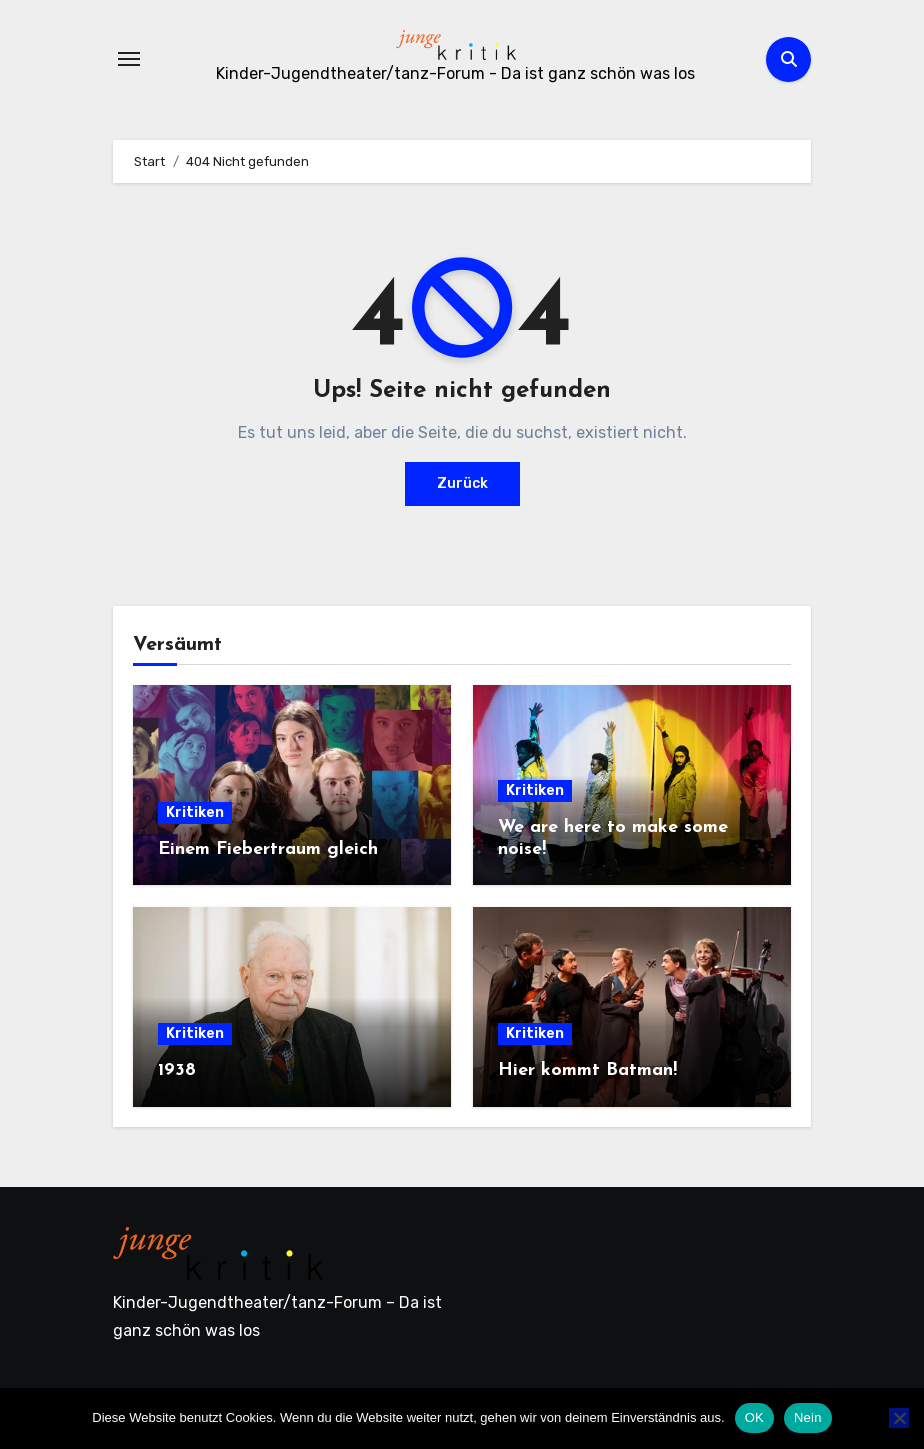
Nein (808, 1417)
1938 (177, 1070)
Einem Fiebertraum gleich (268, 849)
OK (754, 1417)
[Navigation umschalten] (129, 59)
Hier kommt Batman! (587, 1070)
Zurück (462, 483)
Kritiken (195, 812)
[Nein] (899, 1418)
